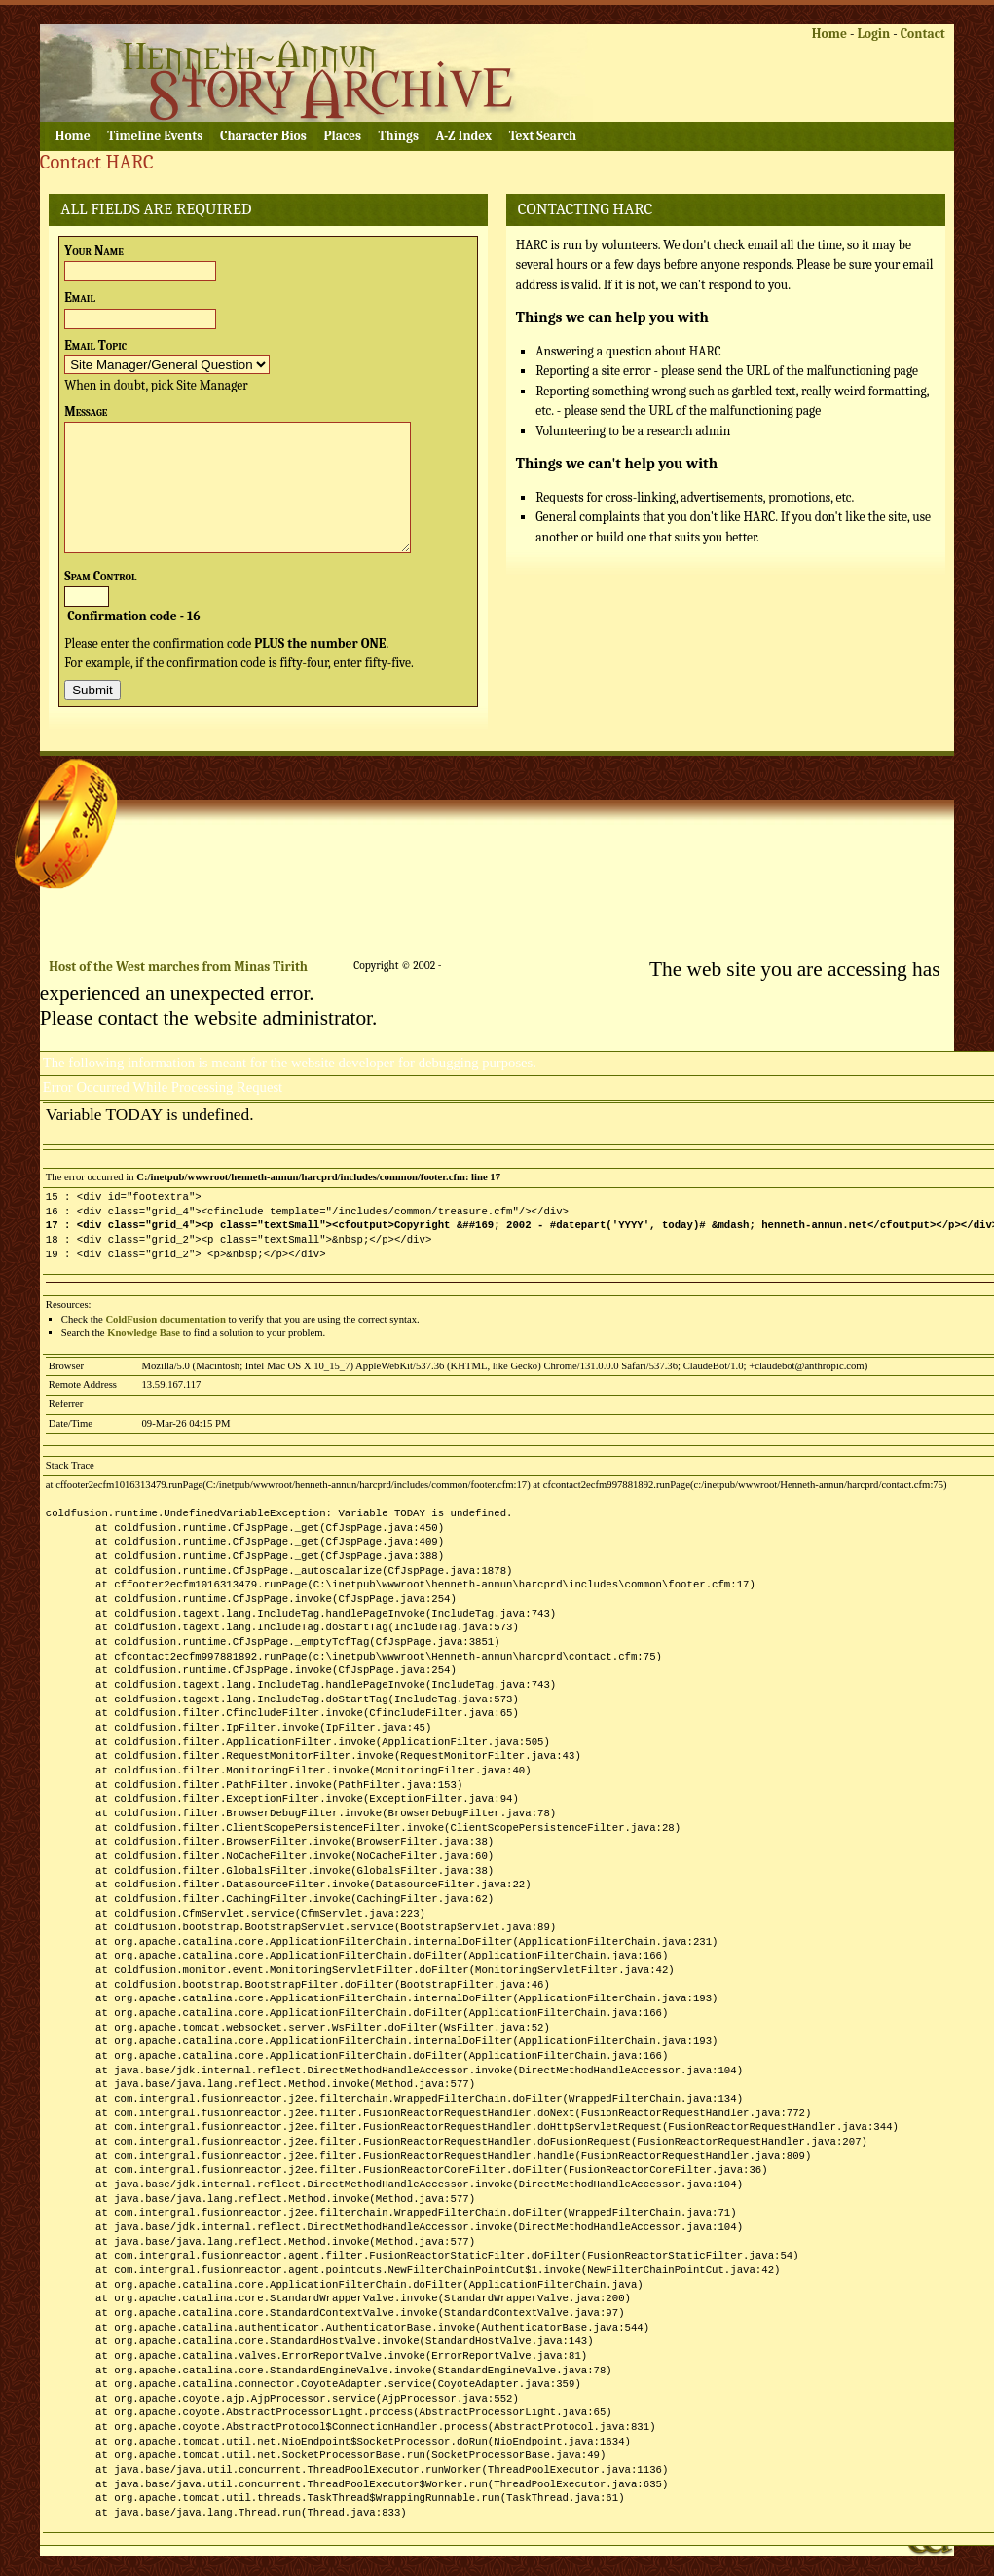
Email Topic (95, 345)
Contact (923, 33)
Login (873, 33)
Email (79, 297)
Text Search (542, 136)
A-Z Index (464, 136)
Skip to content (83, 15)
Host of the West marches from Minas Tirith (178, 966)
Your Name (94, 250)
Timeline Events (154, 136)
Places (341, 136)
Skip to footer (350, 15)
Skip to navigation (258, 15)
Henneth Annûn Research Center (283, 73)
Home (829, 33)
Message (85, 411)
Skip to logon (166, 15)
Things (399, 136)
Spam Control (100, 576)
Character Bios (263, 136)
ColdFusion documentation (165, 1319)
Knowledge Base (143, 1332)
